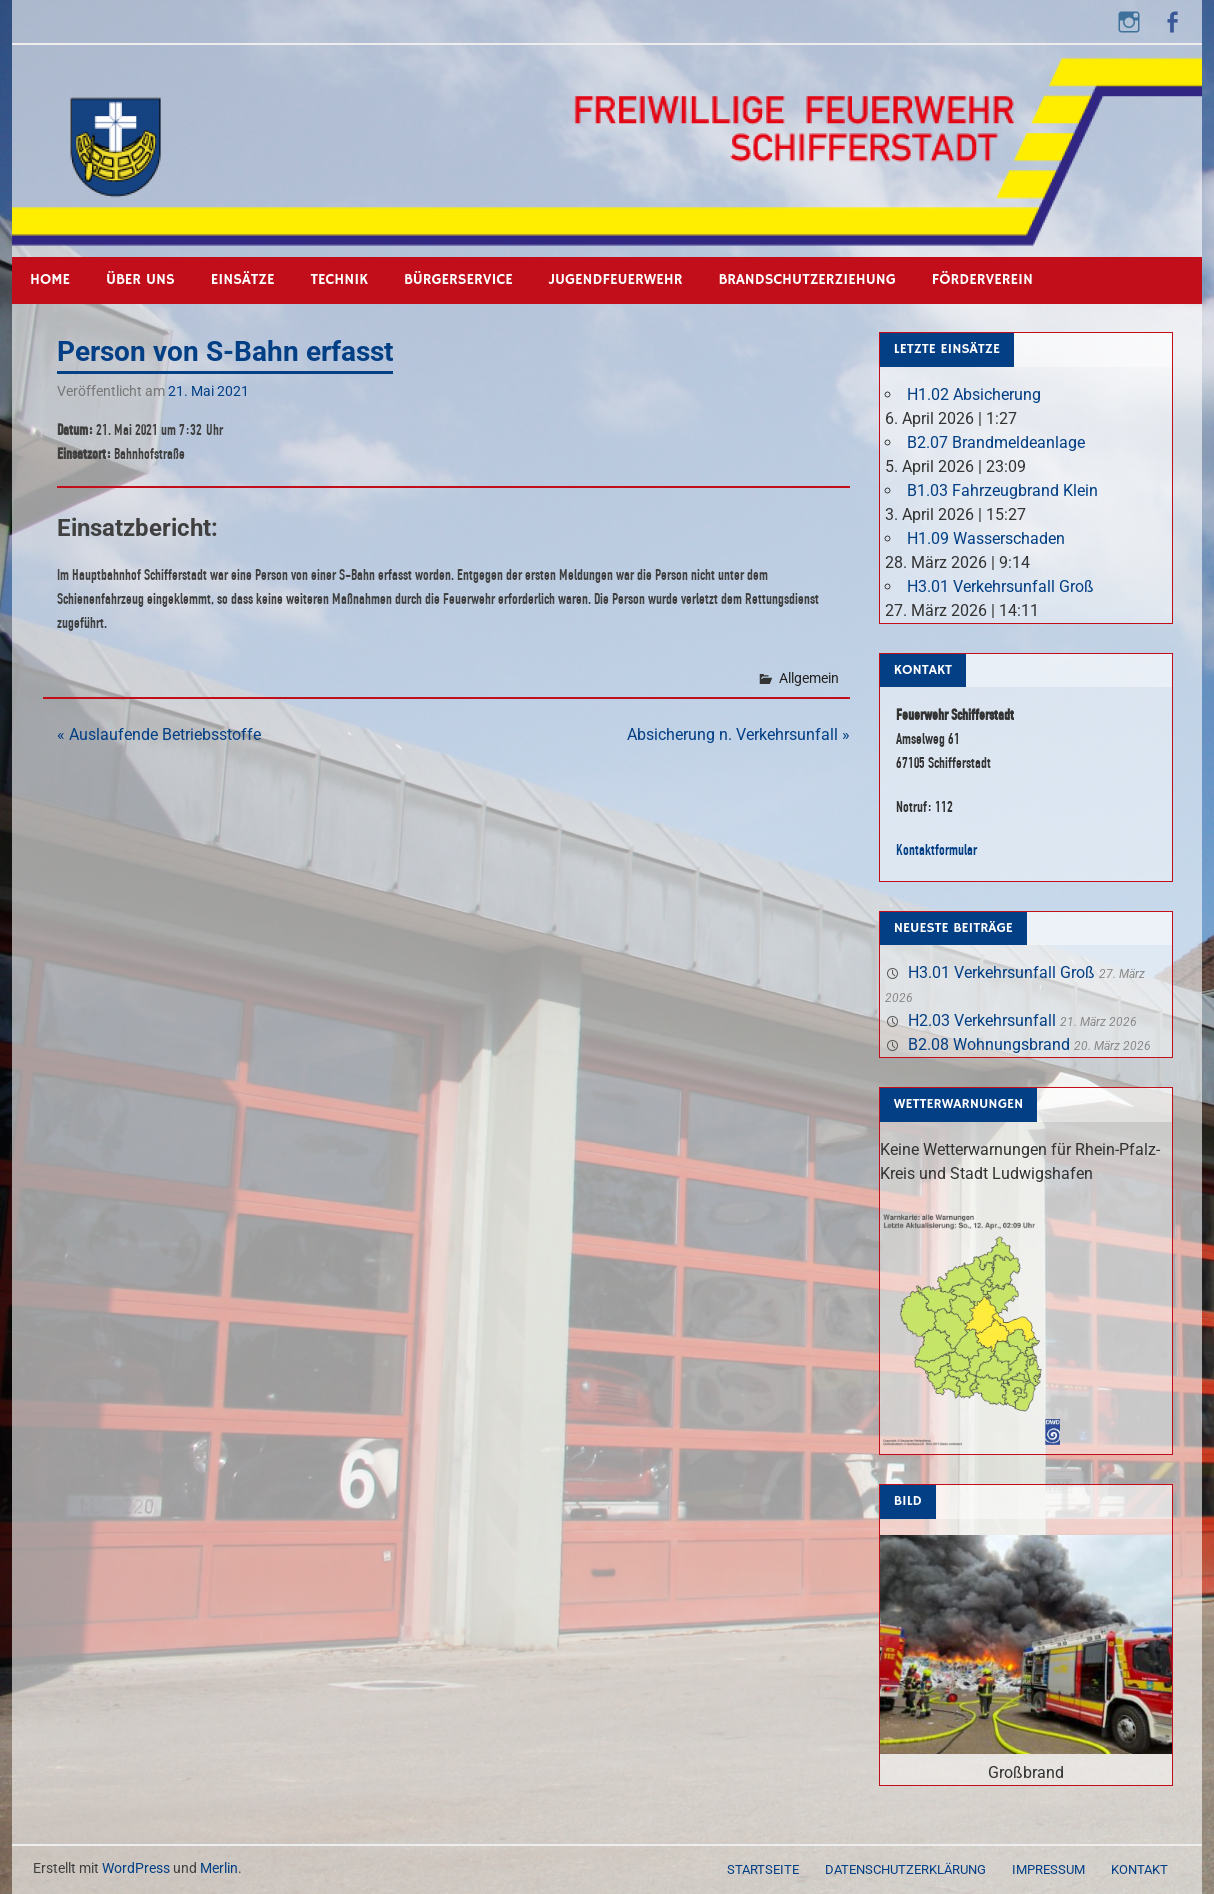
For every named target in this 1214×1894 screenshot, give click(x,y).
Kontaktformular (936, 849)
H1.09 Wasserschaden (986, 538)
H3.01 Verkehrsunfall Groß (1000, 586)
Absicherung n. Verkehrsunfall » (738, 734)
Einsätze (243, 279)
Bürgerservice (458, 279)
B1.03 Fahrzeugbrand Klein (1002, 490)
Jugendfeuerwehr (616, 279)
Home (50, 279)
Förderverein (982, 279)
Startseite (763, 1869)
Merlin (219, 1868)
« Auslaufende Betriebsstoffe (159, 734)
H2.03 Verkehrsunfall (982, 1020)
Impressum (1048, 1869)
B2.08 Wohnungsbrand (989, 1044)
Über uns (140, 279)
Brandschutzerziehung (806, 279)
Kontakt (1139, 1869)
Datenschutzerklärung (905, 1869)
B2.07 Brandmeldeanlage (996, 442)
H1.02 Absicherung (974, 394)
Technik (339, 279)
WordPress (136, 1868)
